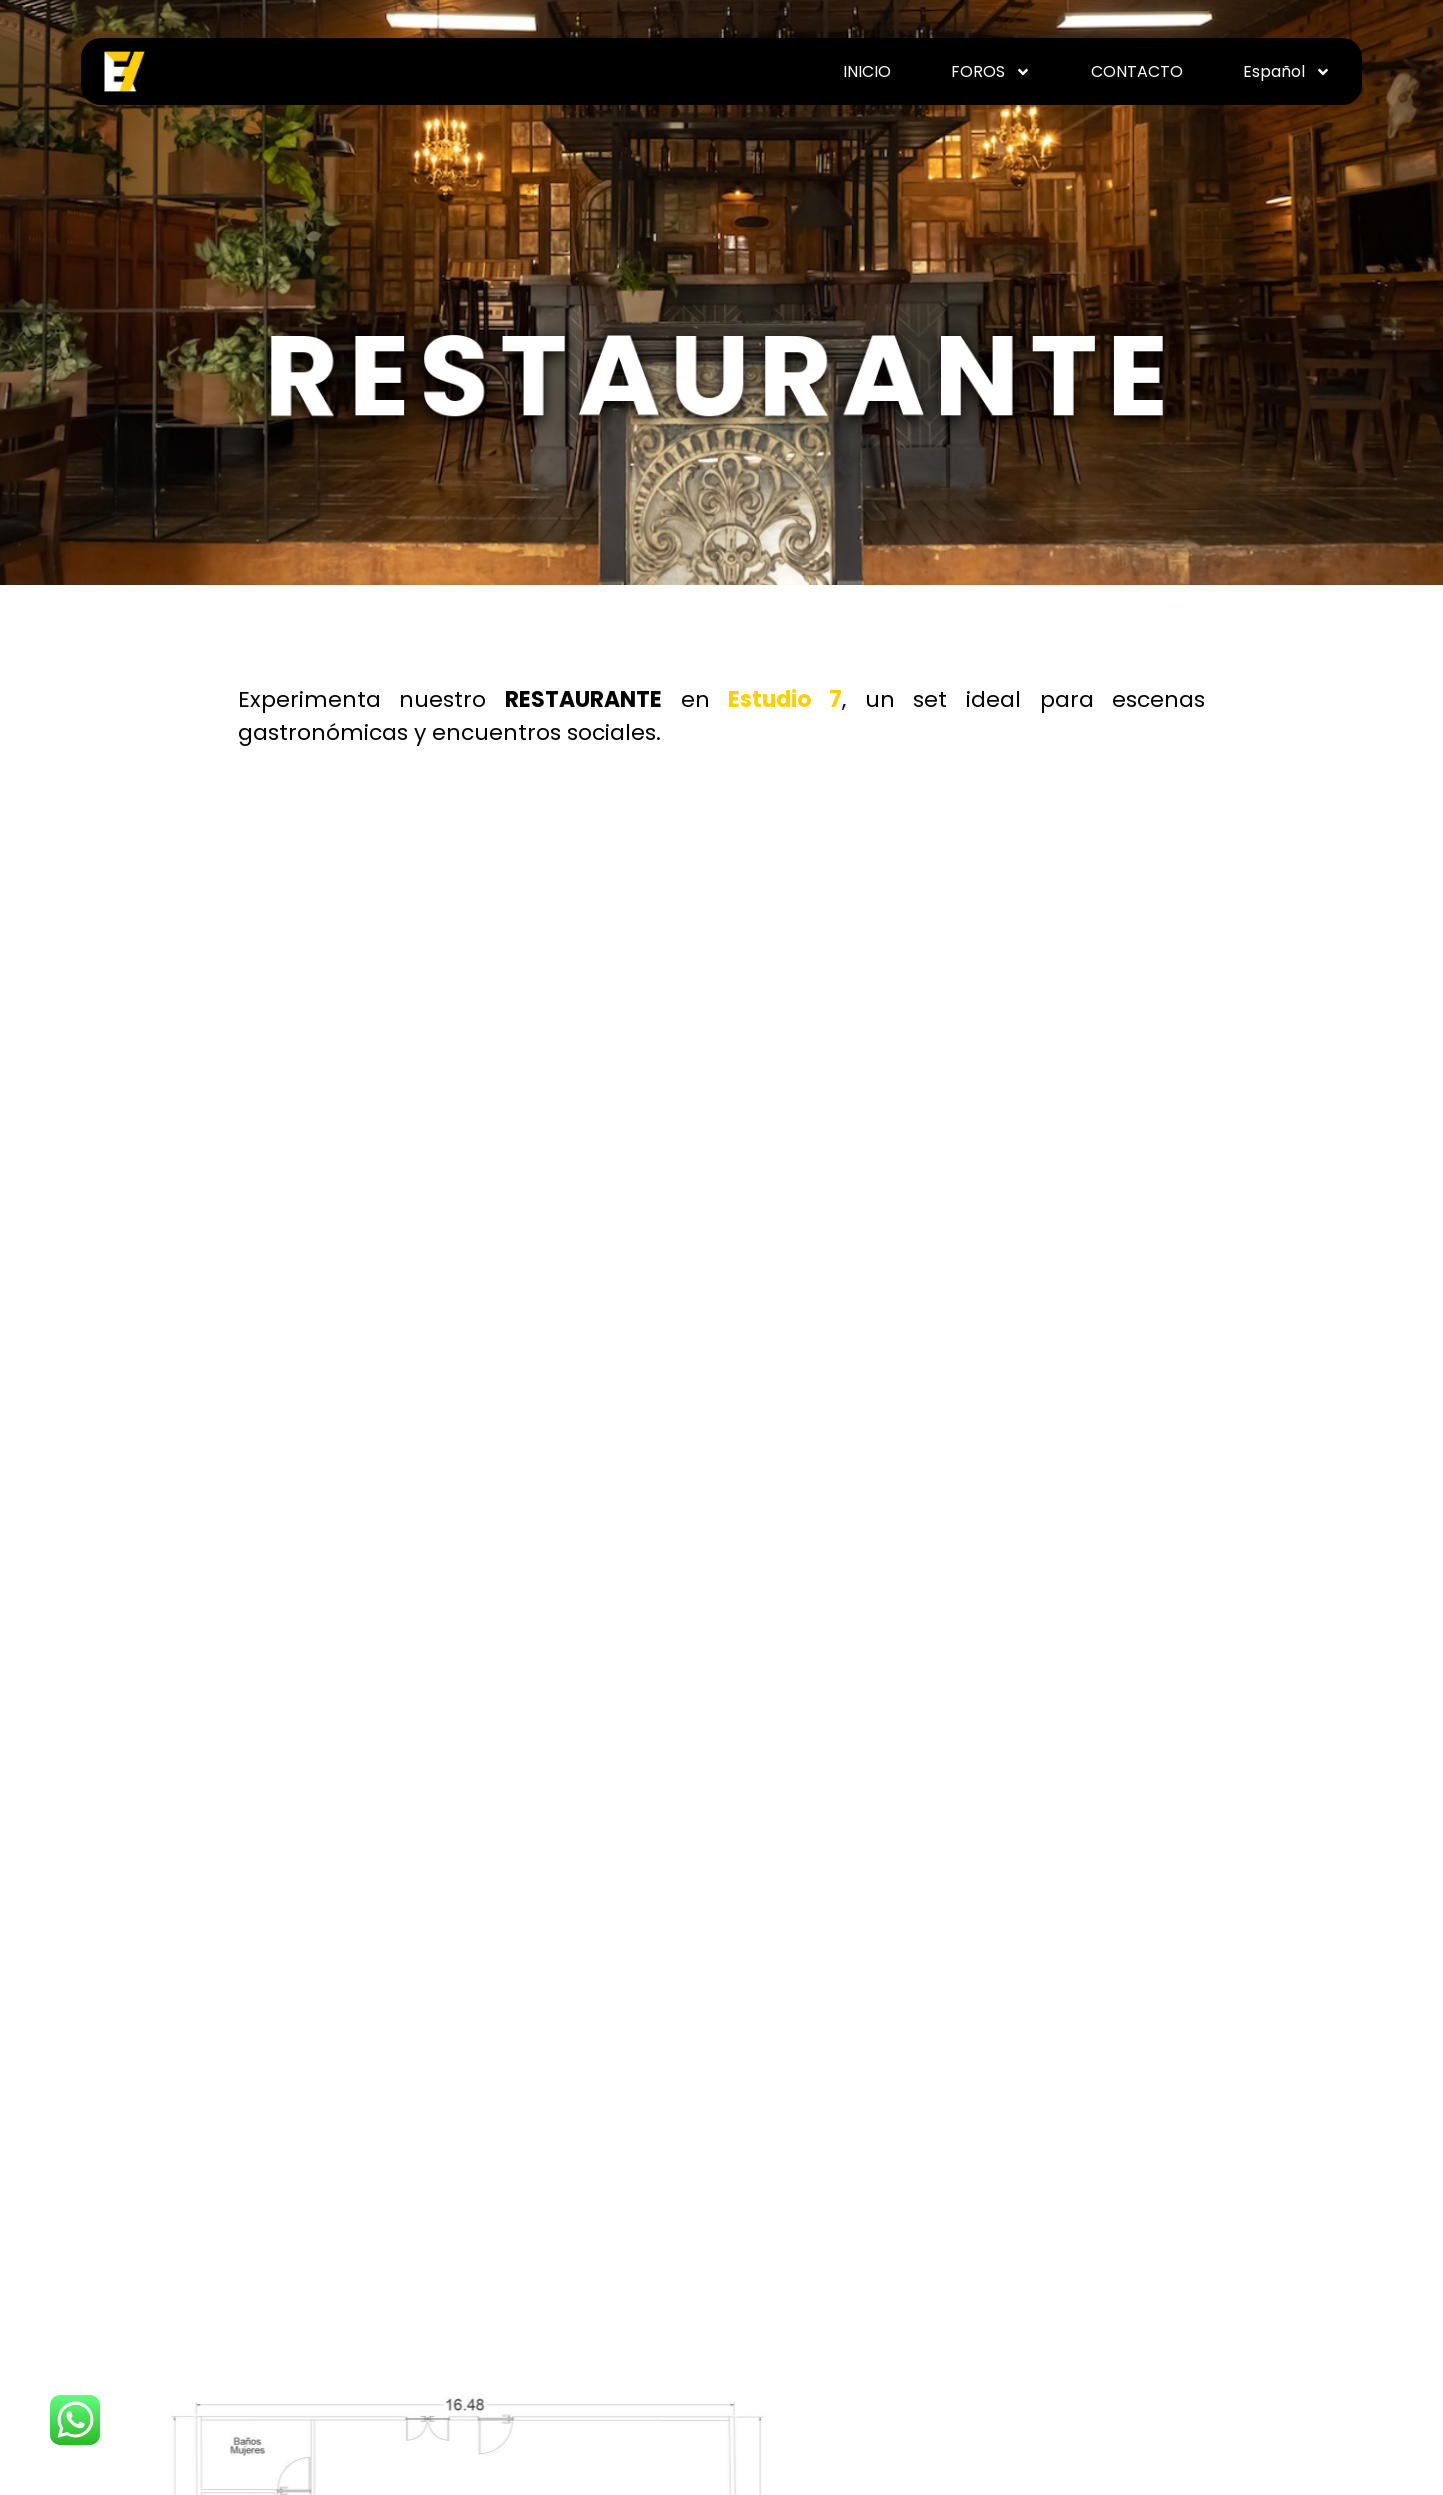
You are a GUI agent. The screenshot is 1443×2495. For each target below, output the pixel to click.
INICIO (867, 72)
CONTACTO (1137, 72)
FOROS (991, 72)
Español (1287, 72)
